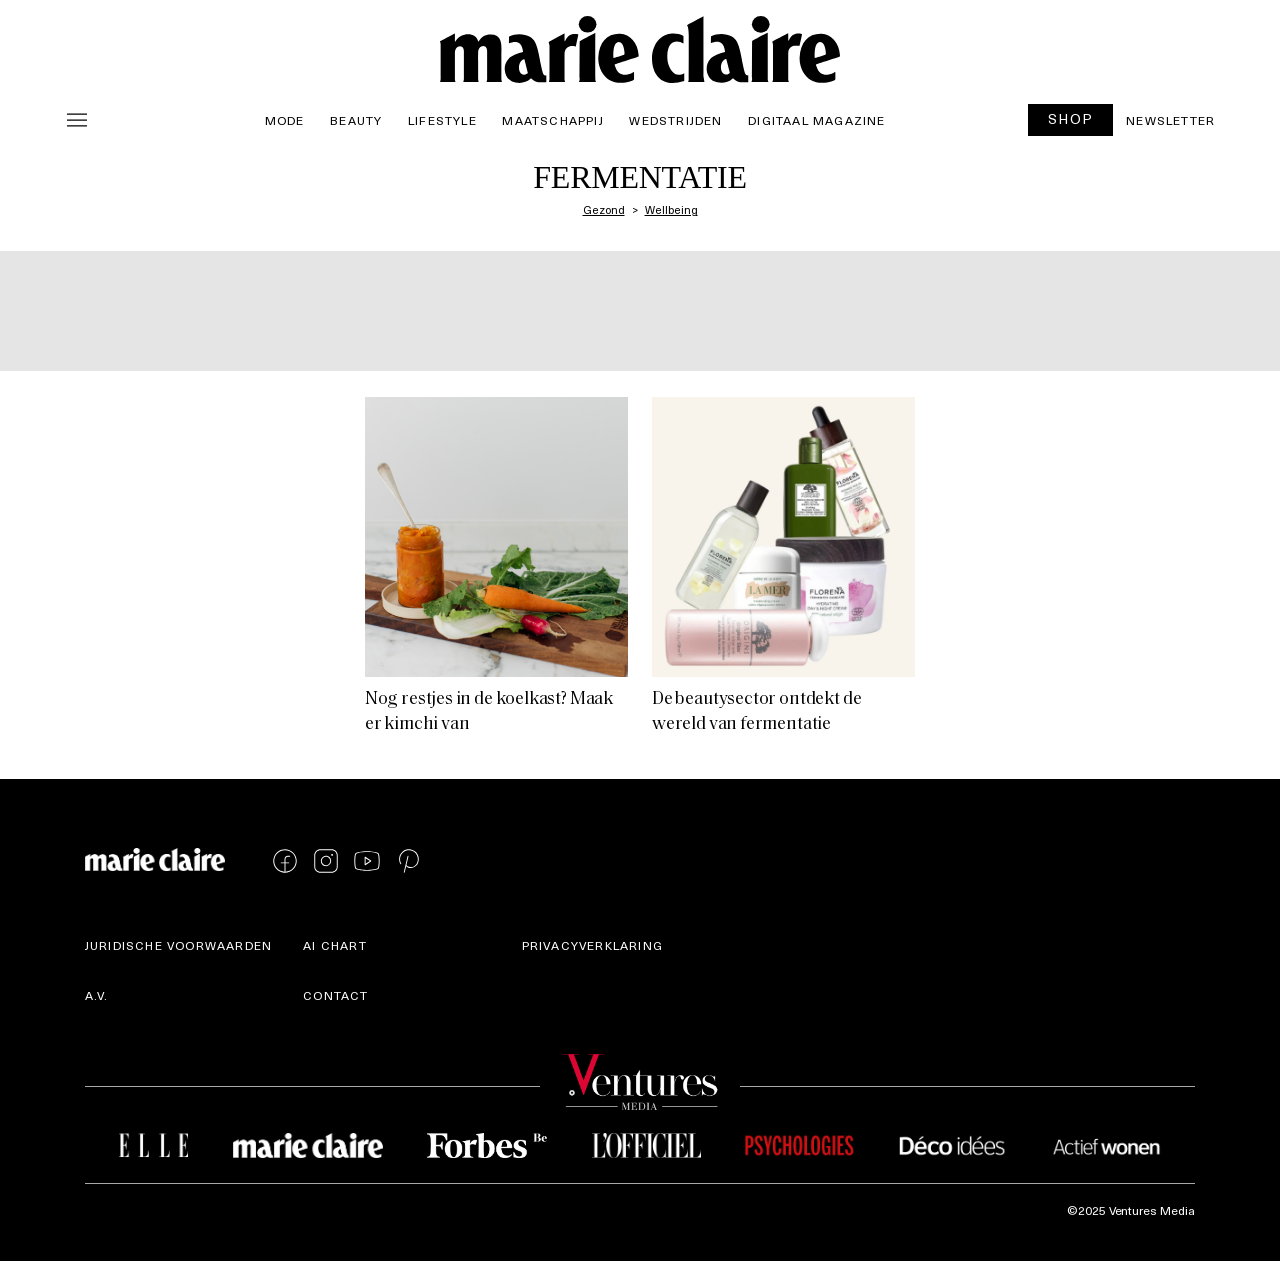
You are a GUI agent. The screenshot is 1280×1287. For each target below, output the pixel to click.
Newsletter (1170, 120)
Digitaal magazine (816, 120)
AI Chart (335, 945)
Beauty (356, 120)
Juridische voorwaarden (178, 945)
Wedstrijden (675, 120)
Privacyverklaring (592, 945)
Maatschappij (552, 120)
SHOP (1071, 118)
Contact (335, 995)
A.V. (97, 995)
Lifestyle (442, 120)
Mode (285, 120)
